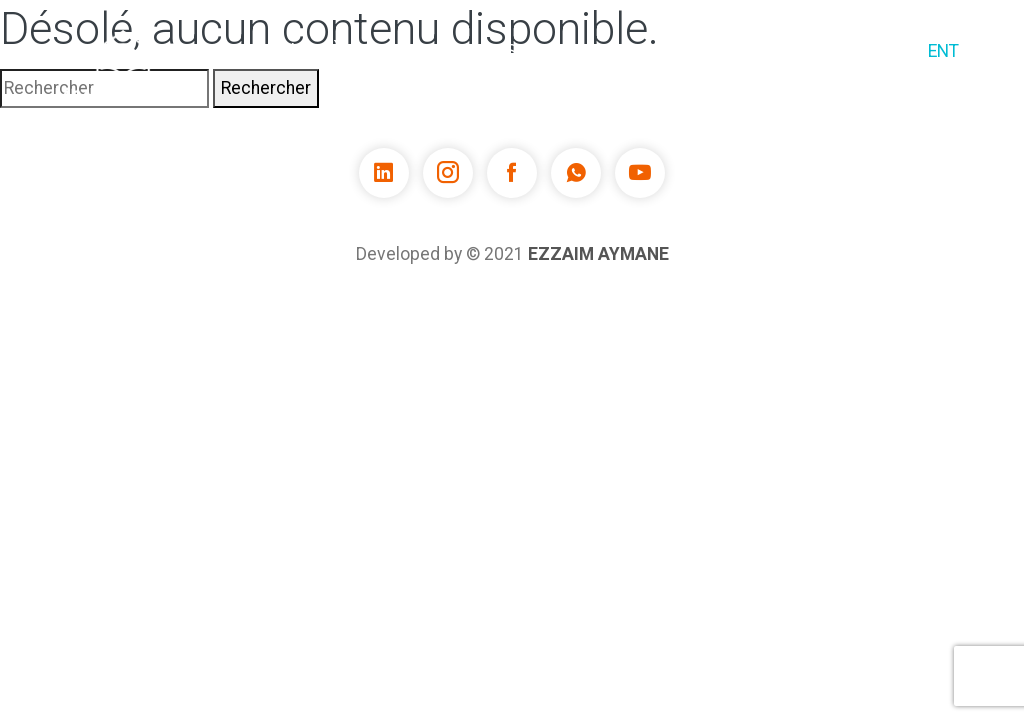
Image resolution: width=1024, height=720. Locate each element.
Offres (769, 51)
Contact (861, 51)
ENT (943, 51)
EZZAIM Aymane (598, 254)
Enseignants (659, 51)
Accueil (265, 51)
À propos (359, 67)
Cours (446, 51)
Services (541, 51)
